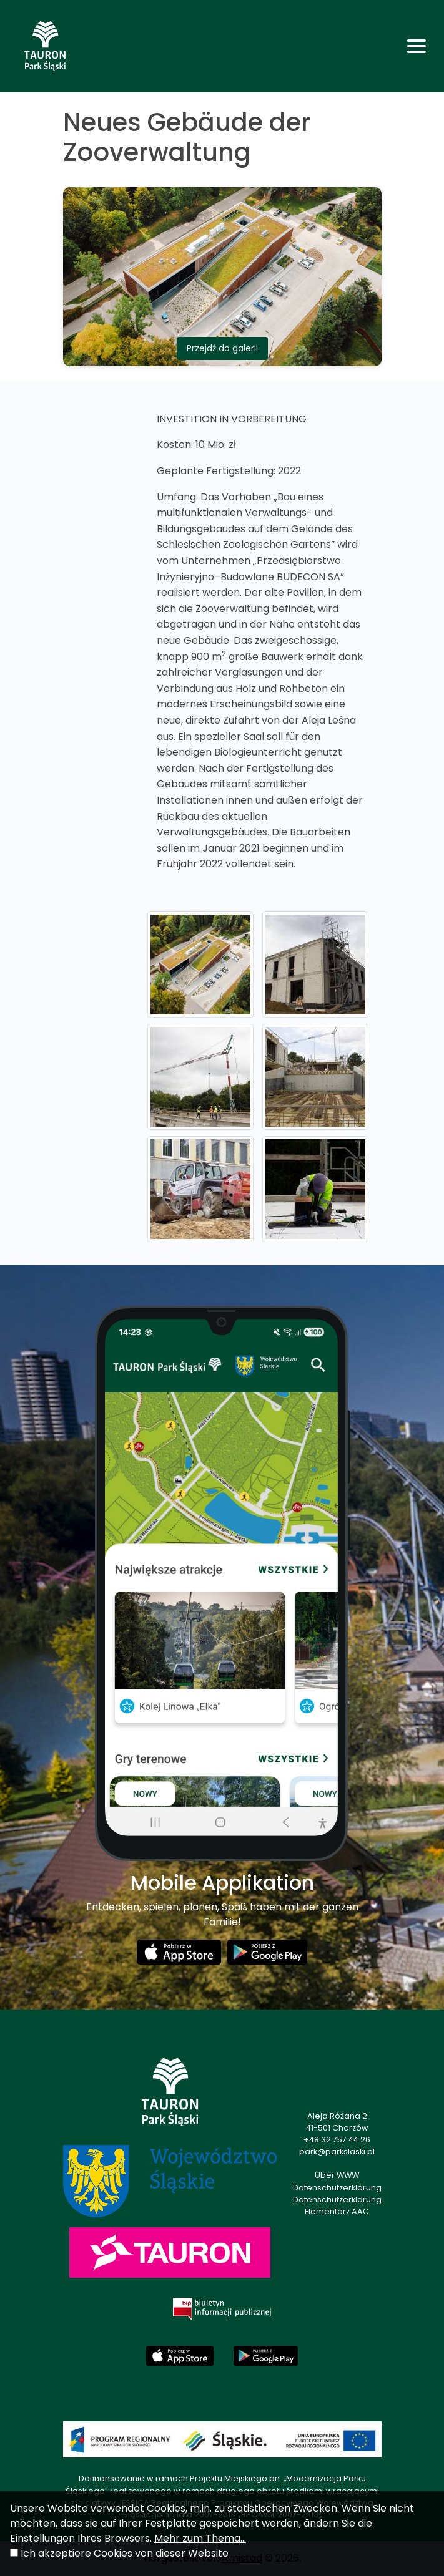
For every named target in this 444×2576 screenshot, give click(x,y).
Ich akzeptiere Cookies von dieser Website (125, 2553)
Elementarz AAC (337, 2211)
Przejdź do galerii (222, 348)
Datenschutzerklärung (337, 2187)
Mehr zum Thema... (200, 2538)
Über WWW (337, 2175)
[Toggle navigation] (416, 46)
